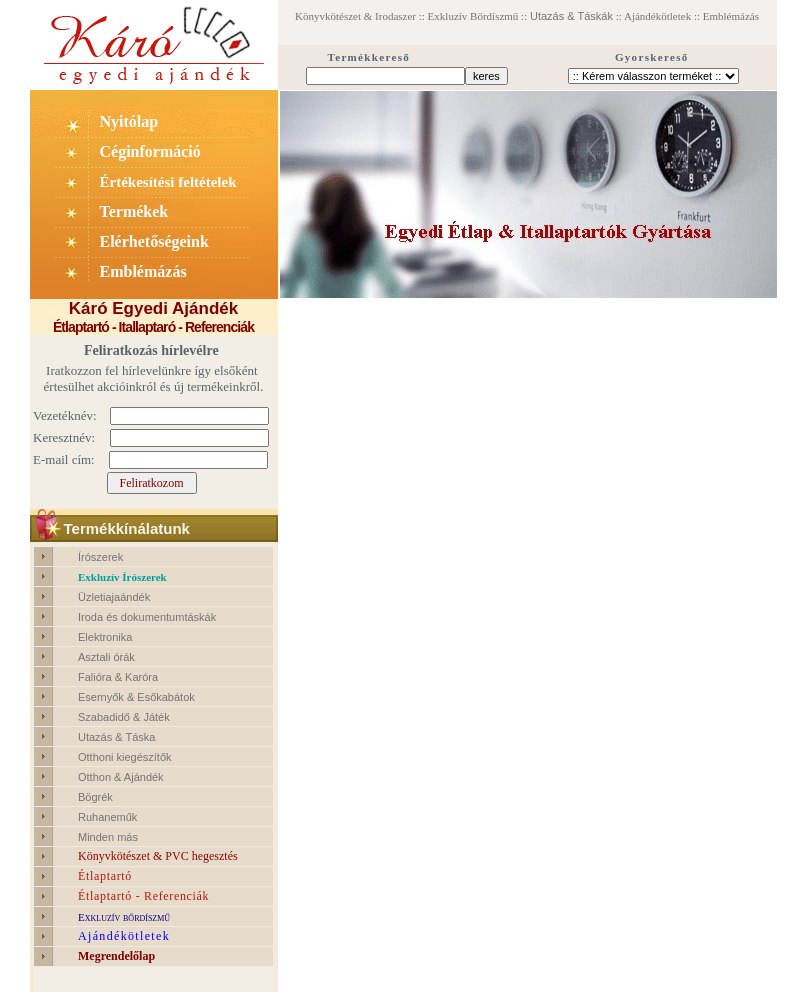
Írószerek (100, 557)
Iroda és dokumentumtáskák (147, 617)
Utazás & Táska (116, 737)
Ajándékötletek (657, 16)
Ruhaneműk (107, 817)
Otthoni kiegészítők (125, 757)
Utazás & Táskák (571, 16)
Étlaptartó (105, 876)
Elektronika (105, 637)
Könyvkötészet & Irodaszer (355, 16)
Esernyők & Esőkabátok (136, 697)
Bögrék (95, 797)
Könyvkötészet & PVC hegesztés (158, 856)
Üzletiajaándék (114, 597)
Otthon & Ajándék (121, 777)
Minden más (108, 837)
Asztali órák (106, 657)
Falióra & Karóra (118, 677)
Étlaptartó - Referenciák (143, 896)
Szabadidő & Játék (124, 717)
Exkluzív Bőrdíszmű (475, 16)
